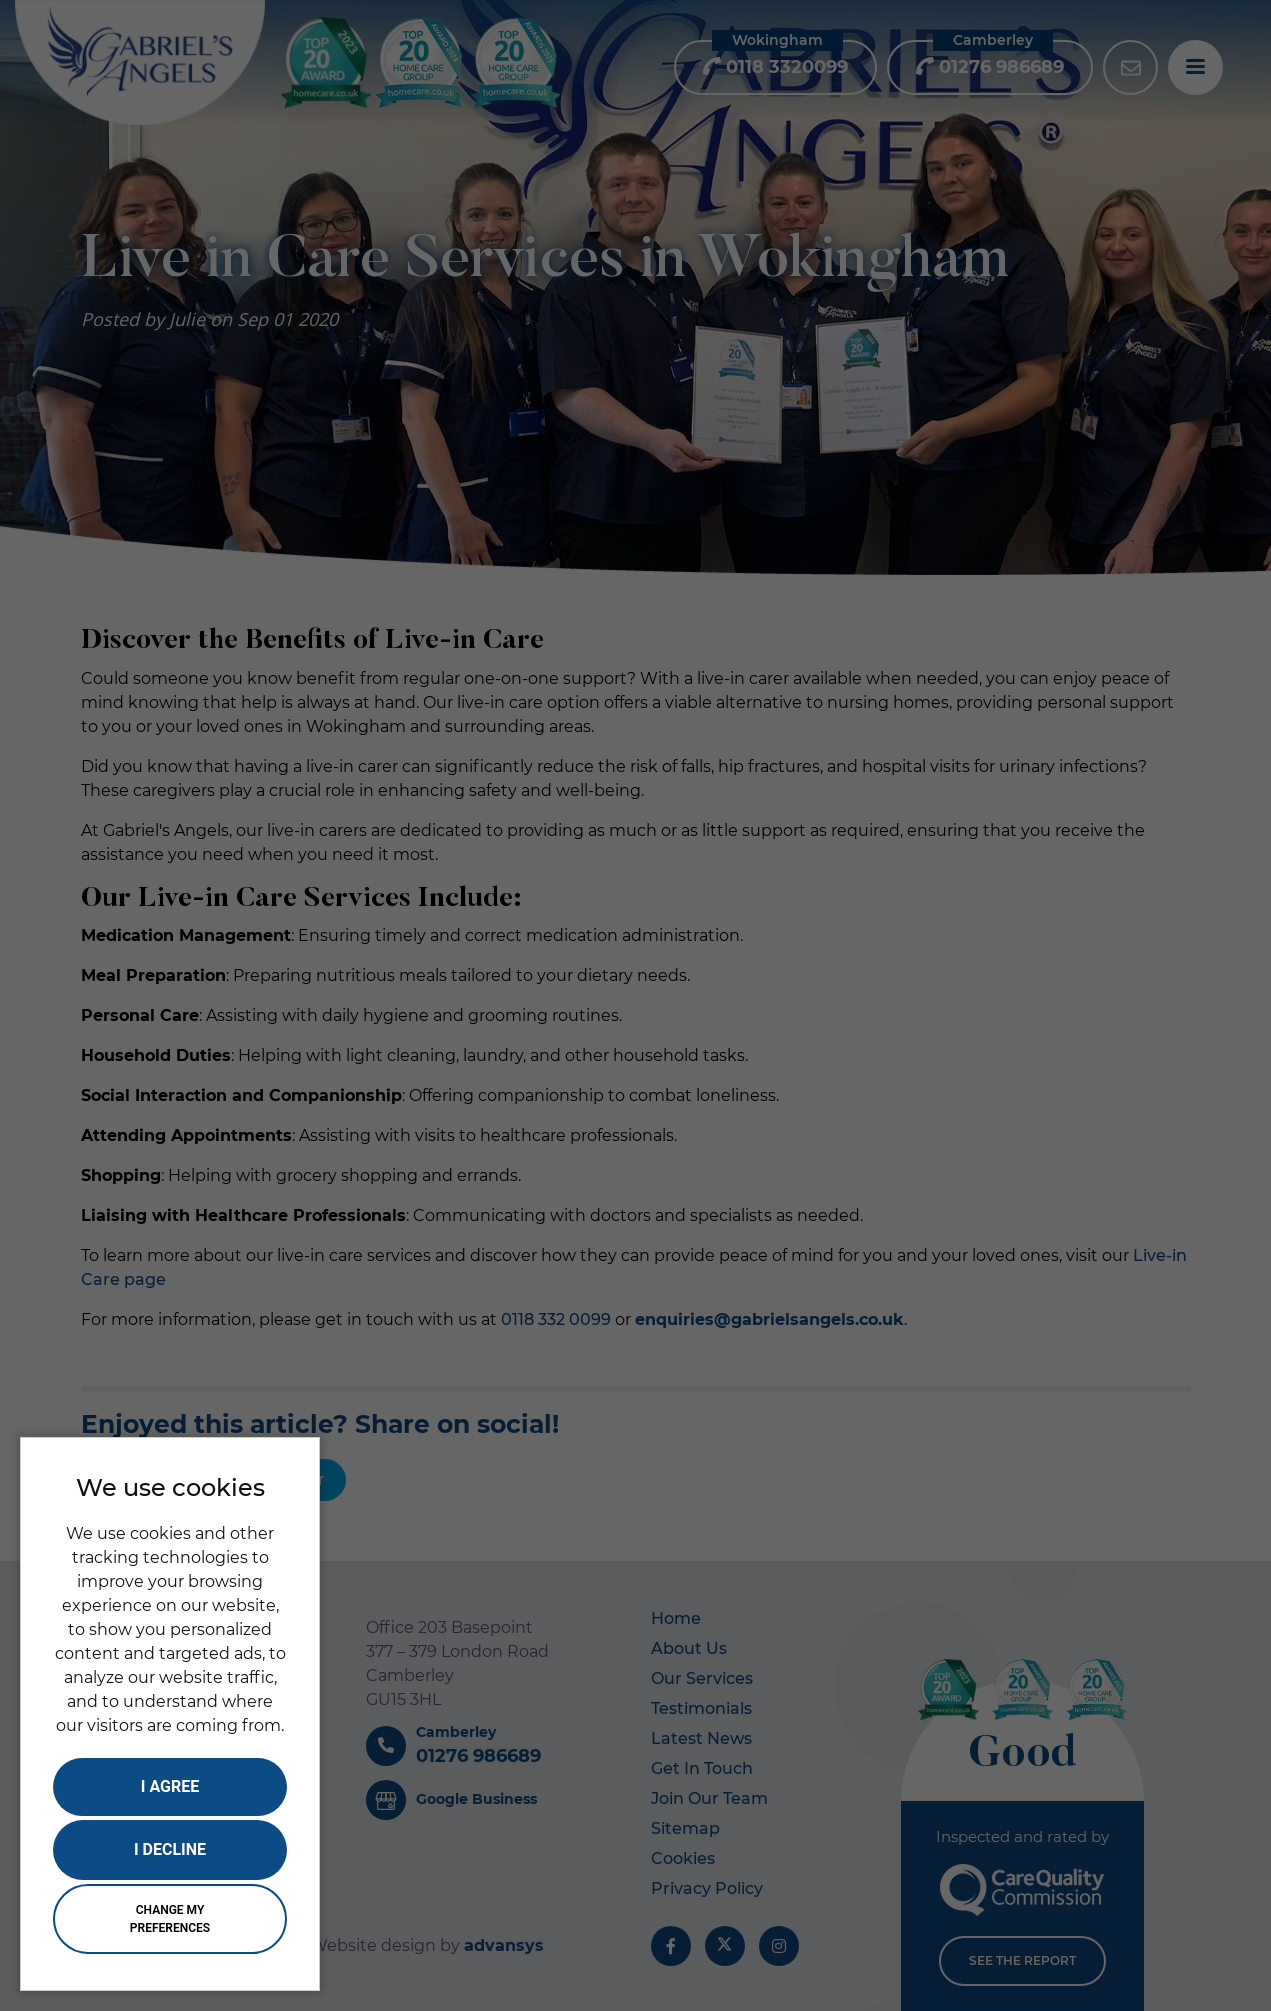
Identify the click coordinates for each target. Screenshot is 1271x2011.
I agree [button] (170, 1786)
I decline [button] (170, 1849)
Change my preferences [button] (170, 1919)
